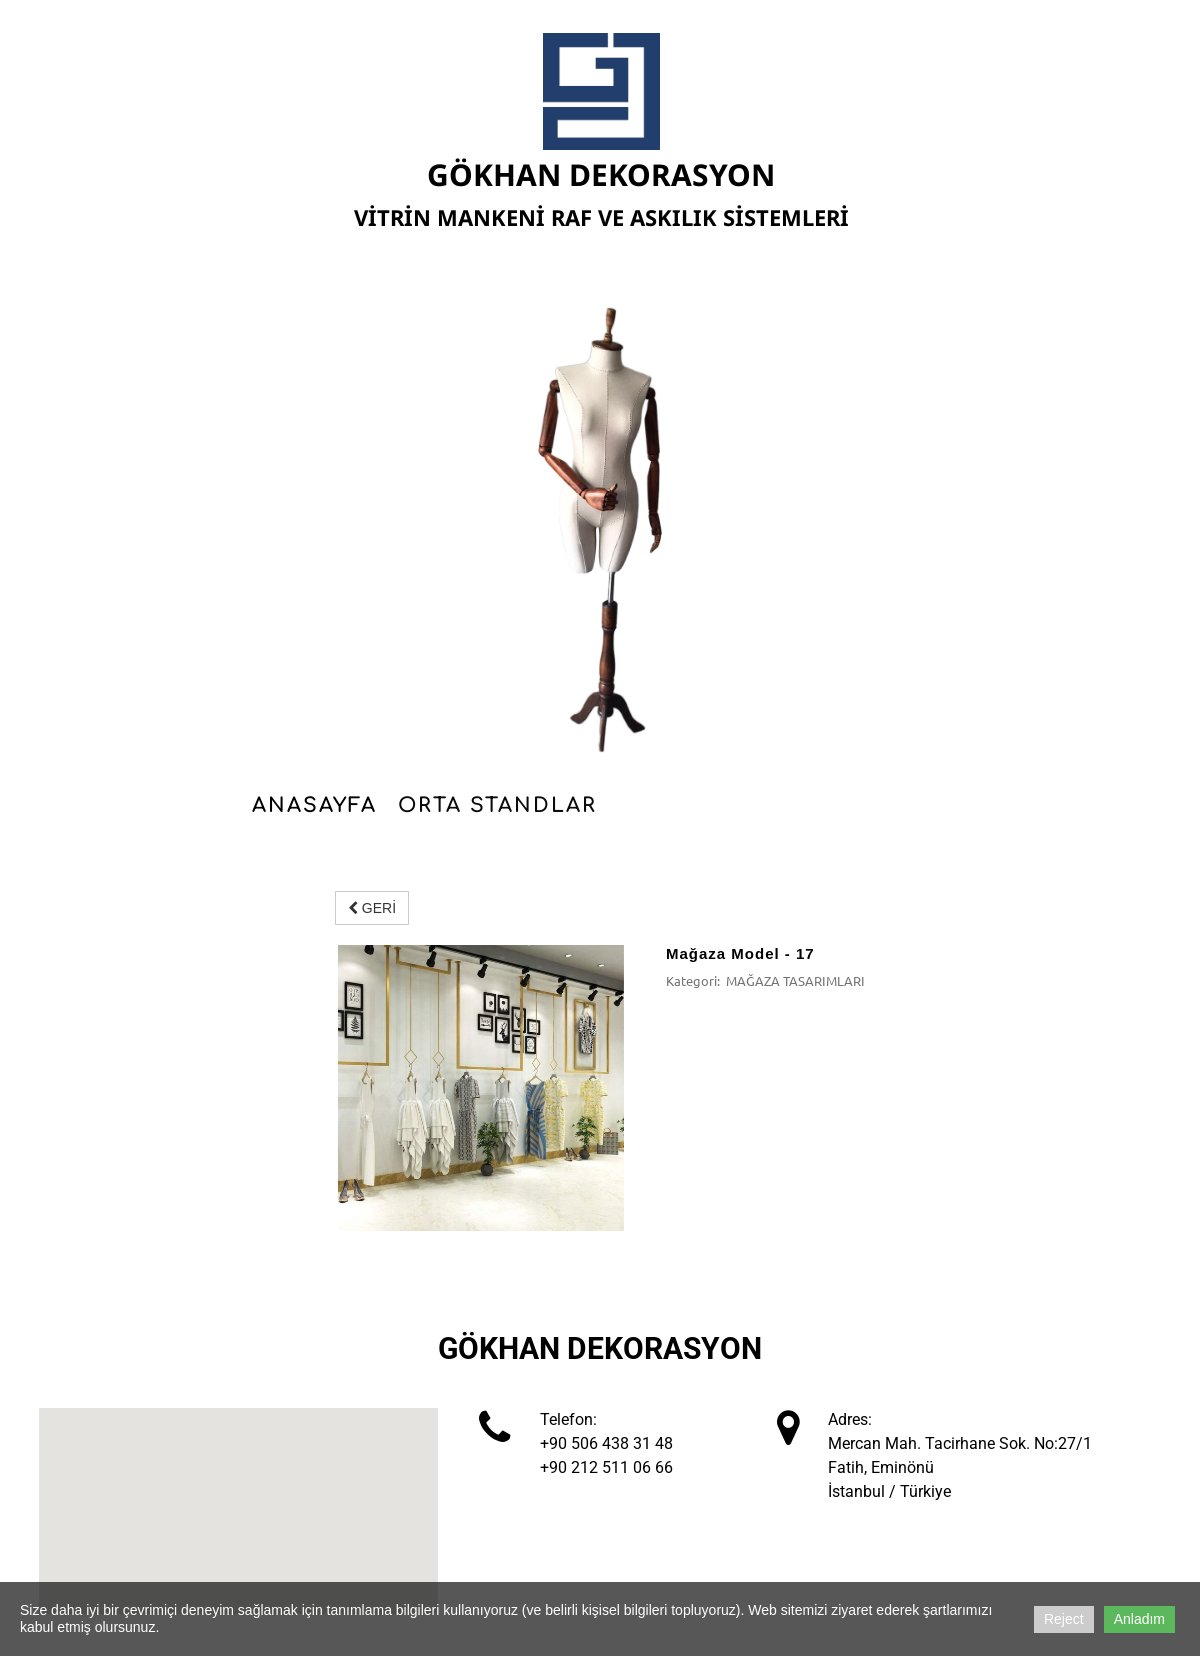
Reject (1064, 1619)
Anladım (1139, 1619)
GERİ (372, 908)
